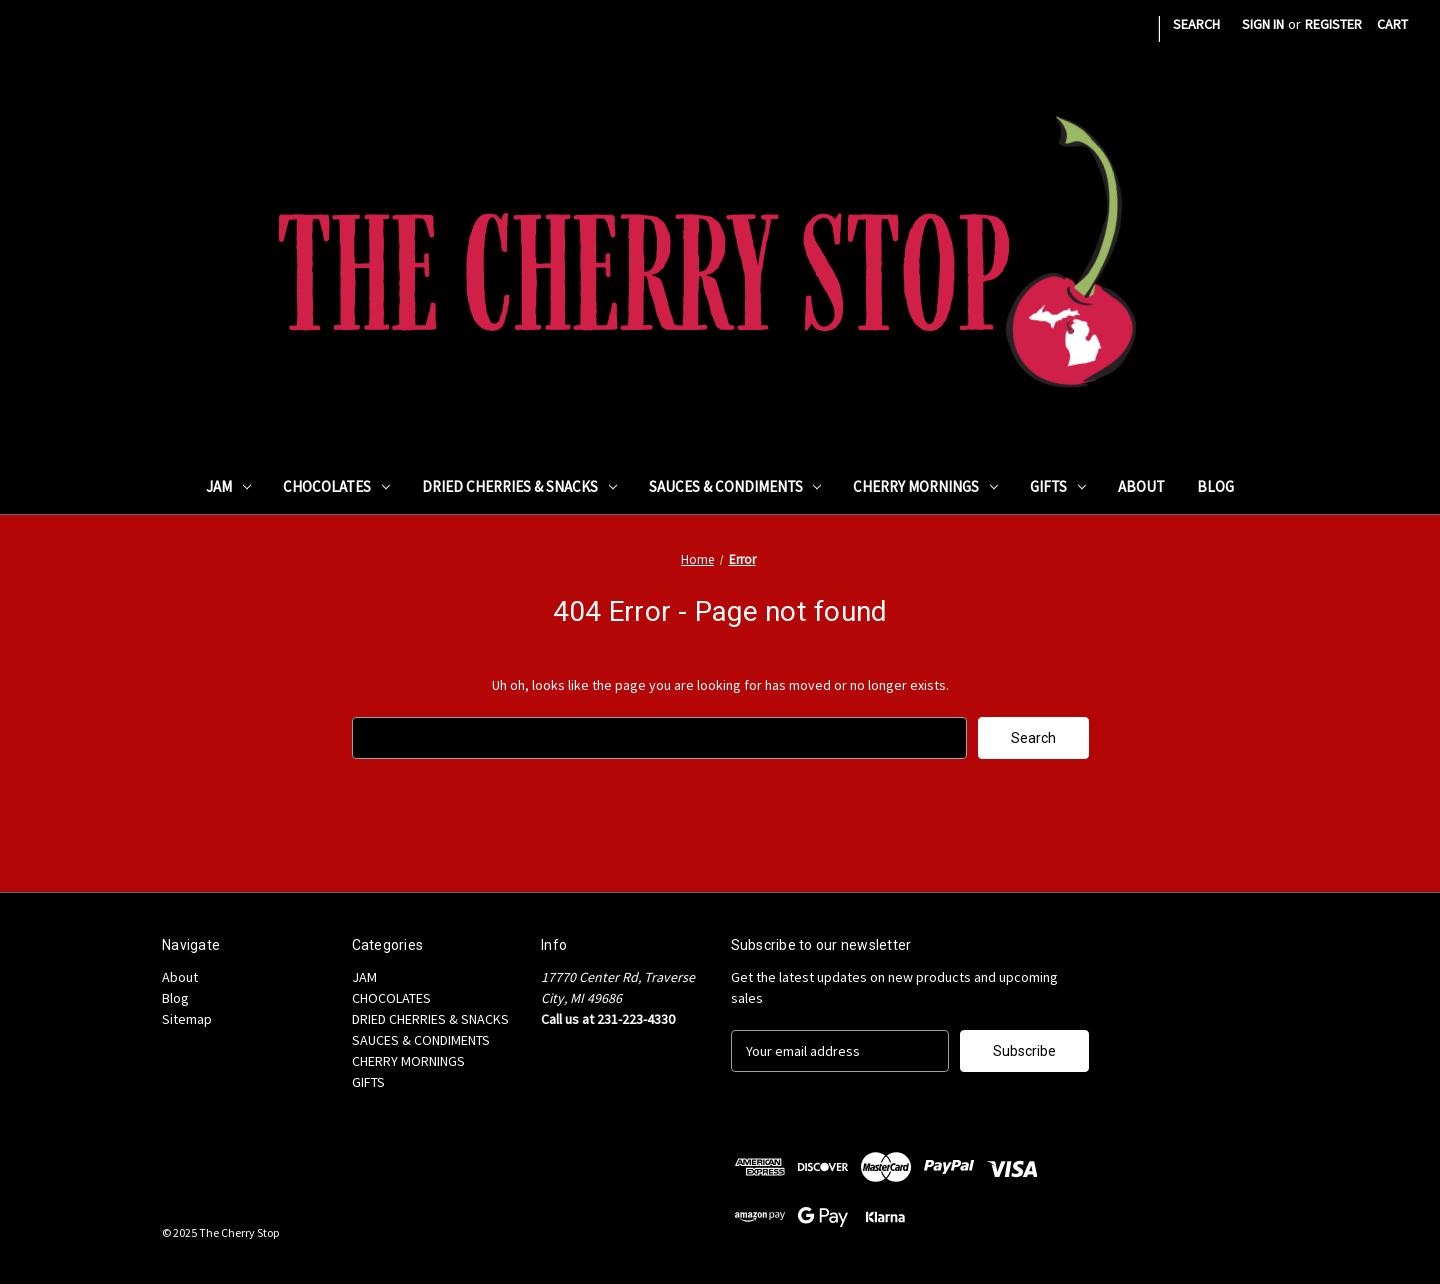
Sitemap (187, 1019)
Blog (1215, 486)
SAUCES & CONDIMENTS (735, 486)
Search (1196, 24)
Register (1333, 24)
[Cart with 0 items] (1392, 24)
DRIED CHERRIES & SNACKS (519, 486)
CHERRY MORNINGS (925, 486)
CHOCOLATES (336, 486)
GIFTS (1058, 486)
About (1141, 486)
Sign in (1263, 24)
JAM (228, 486)
